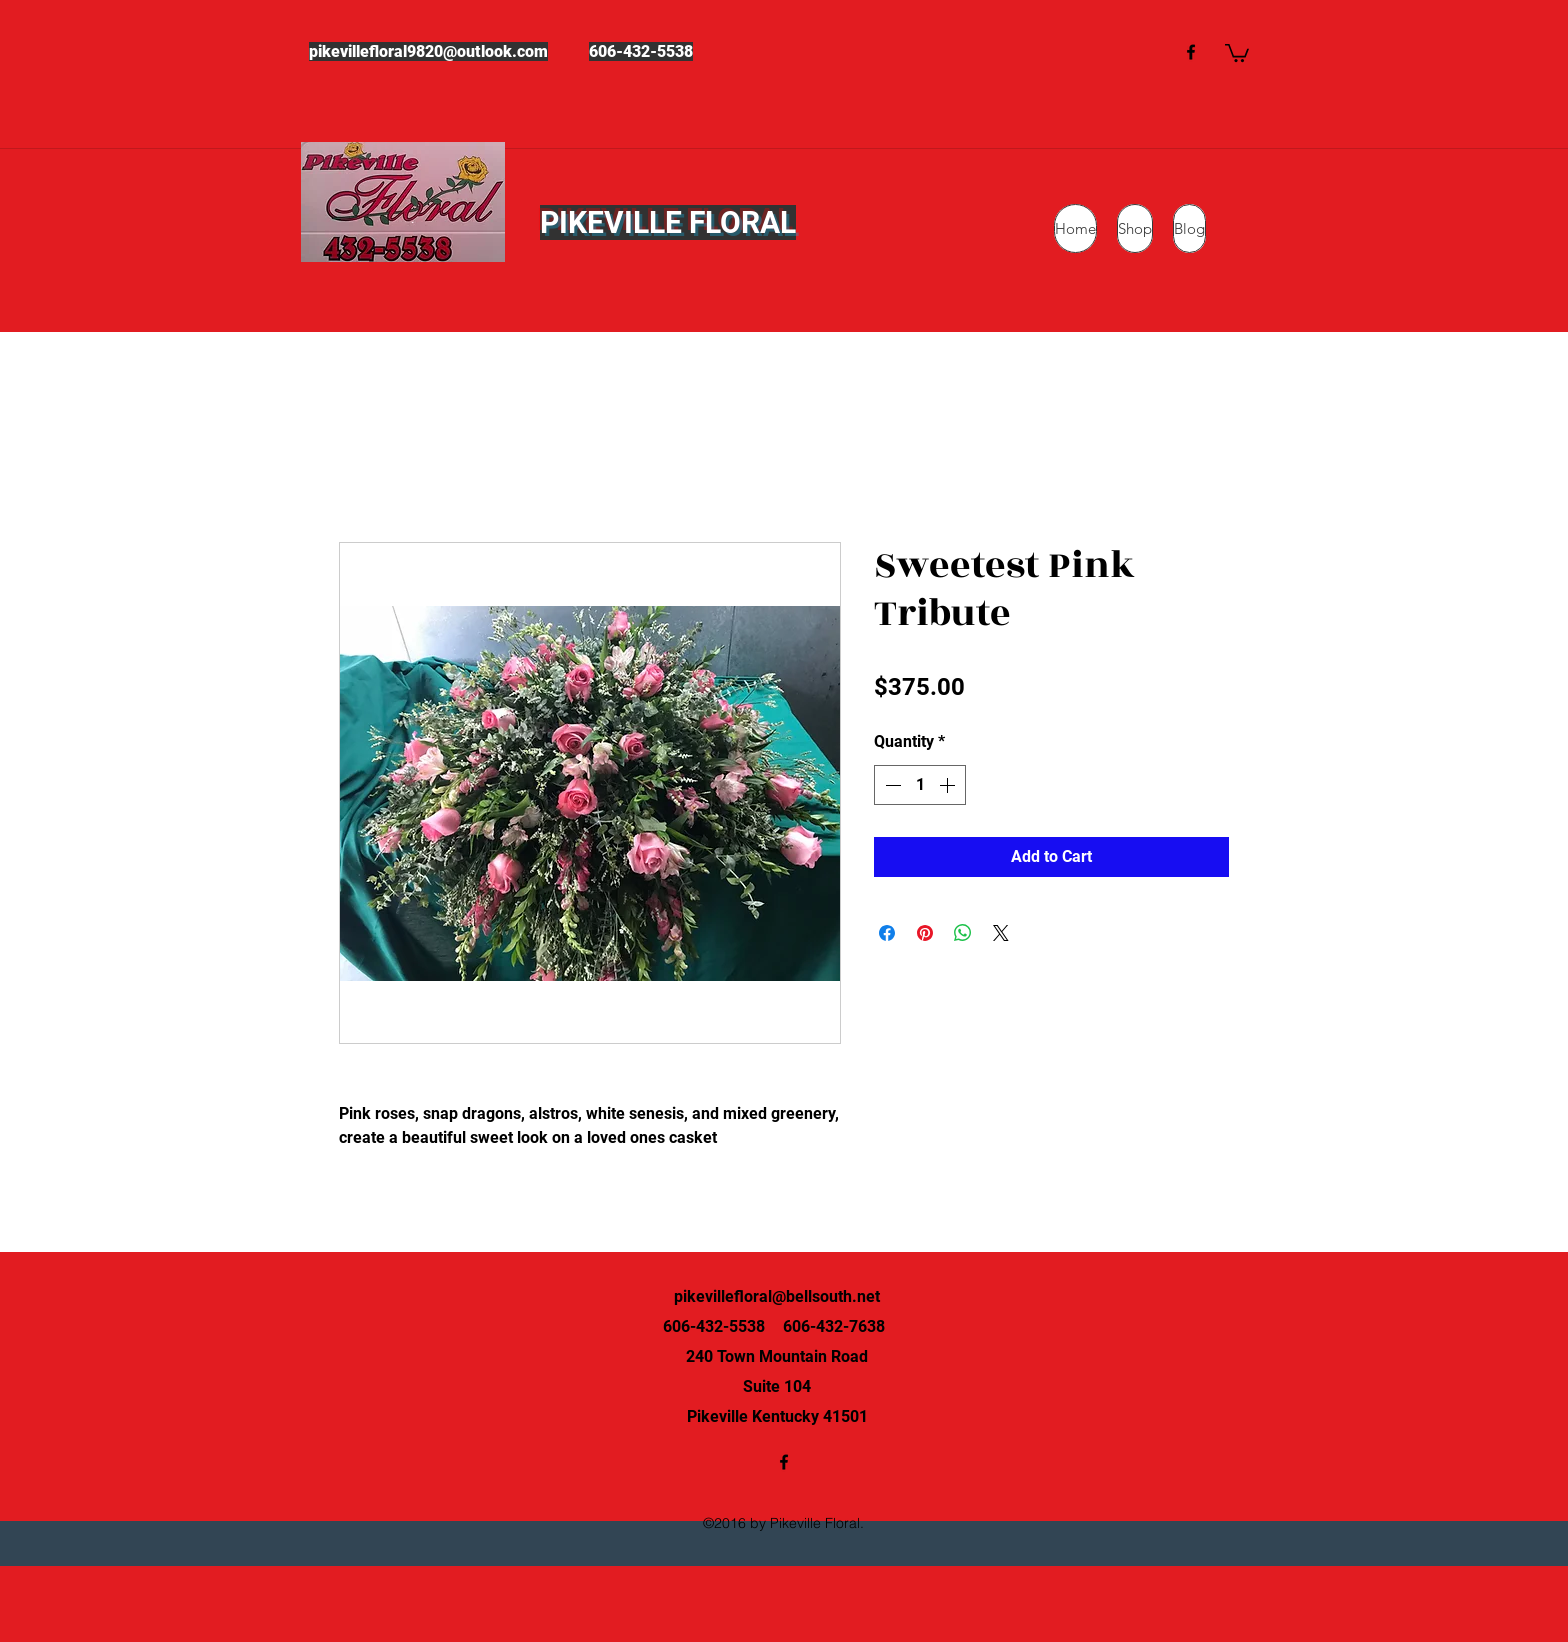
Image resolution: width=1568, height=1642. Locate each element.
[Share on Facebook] (887, 933)
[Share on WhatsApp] (963, 933)
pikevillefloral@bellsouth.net (777, 1296)
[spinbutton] (920, 785)
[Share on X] (1001, 933)
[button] (1237, 52)
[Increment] (949, 785)
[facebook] (1191, 52)
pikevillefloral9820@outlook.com (428, 51)
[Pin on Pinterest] (925, 933)
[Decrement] (891, 785)
